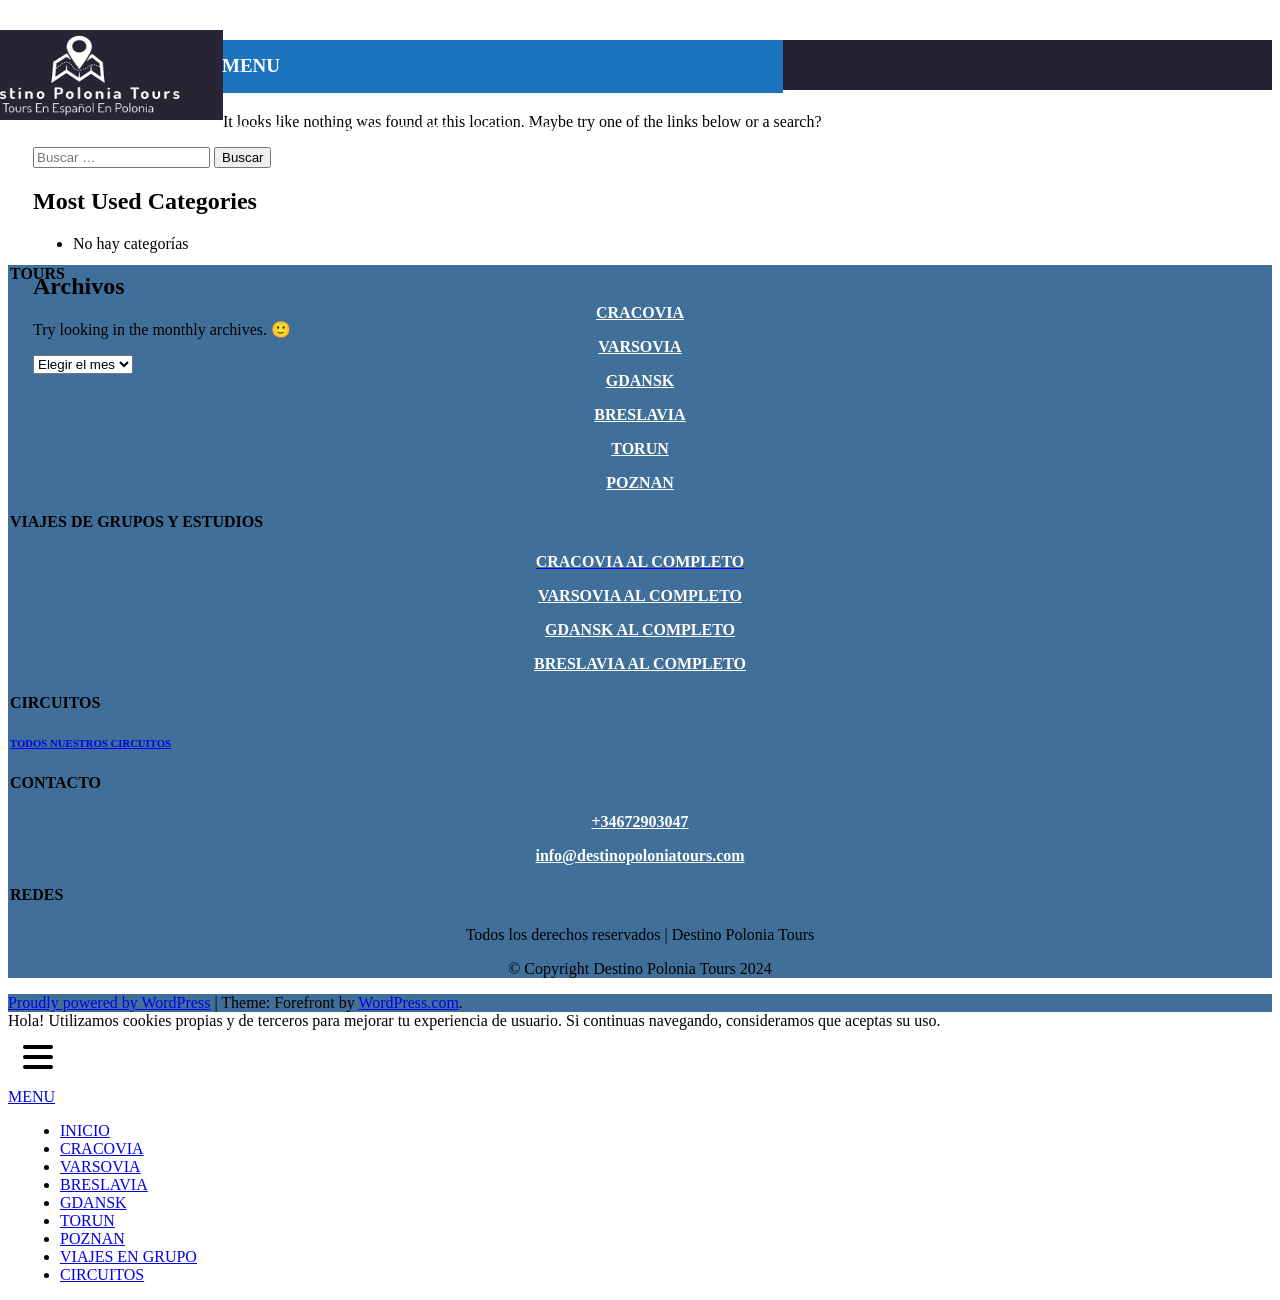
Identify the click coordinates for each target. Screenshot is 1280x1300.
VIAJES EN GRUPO (383, 130)
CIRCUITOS (512, 130)
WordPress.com (408, 1002)
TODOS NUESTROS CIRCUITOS (90, 743)
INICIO (253, 105)
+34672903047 (639, 821)
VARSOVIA (435, 105)
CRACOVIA (336, 105)
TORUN (709, 105)
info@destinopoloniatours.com (639, 855)
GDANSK (629, 105)
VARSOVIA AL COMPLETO (640, 595)
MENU (31, 1096)
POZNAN (263, 130)
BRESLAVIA (535, 105)
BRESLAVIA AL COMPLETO (640, 663)
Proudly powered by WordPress (109, 1002)
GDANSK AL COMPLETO (640, 629)
